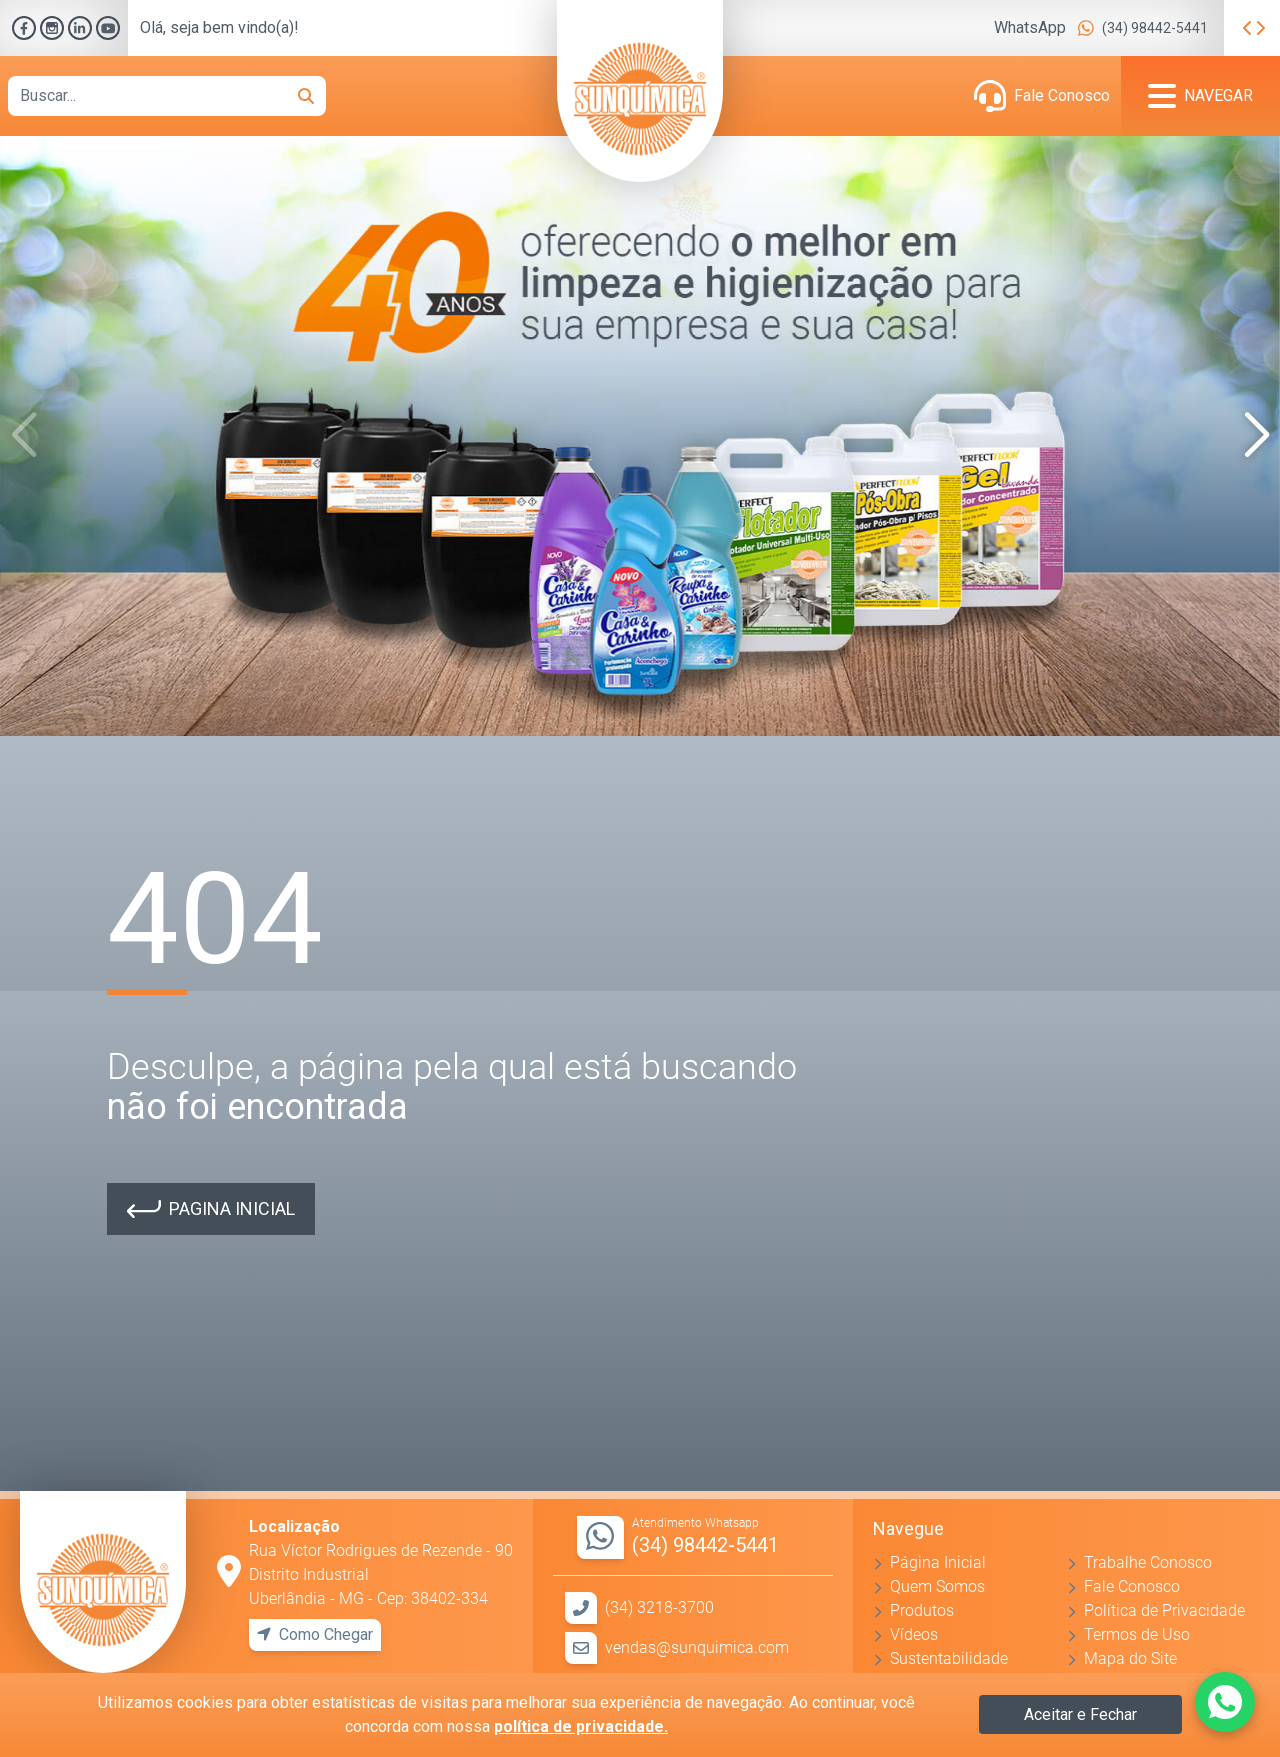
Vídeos (914, 1634)
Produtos (922, 1610)
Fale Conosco (1062, 95)
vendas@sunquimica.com (697, 1647)
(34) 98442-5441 (1155, 28)
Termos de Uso (1137, 1634)
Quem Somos (937, 1586)
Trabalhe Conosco (1148, 1562)
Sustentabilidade (949, 1658)
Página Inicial (938, 1562)
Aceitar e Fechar (1080, 1714)
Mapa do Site (1130, 1658)
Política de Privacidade (1164, 1610)
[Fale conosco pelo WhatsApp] (1225, 1702)
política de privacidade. (581, 1726)
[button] (1256, 436)
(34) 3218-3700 (659, 1607)
